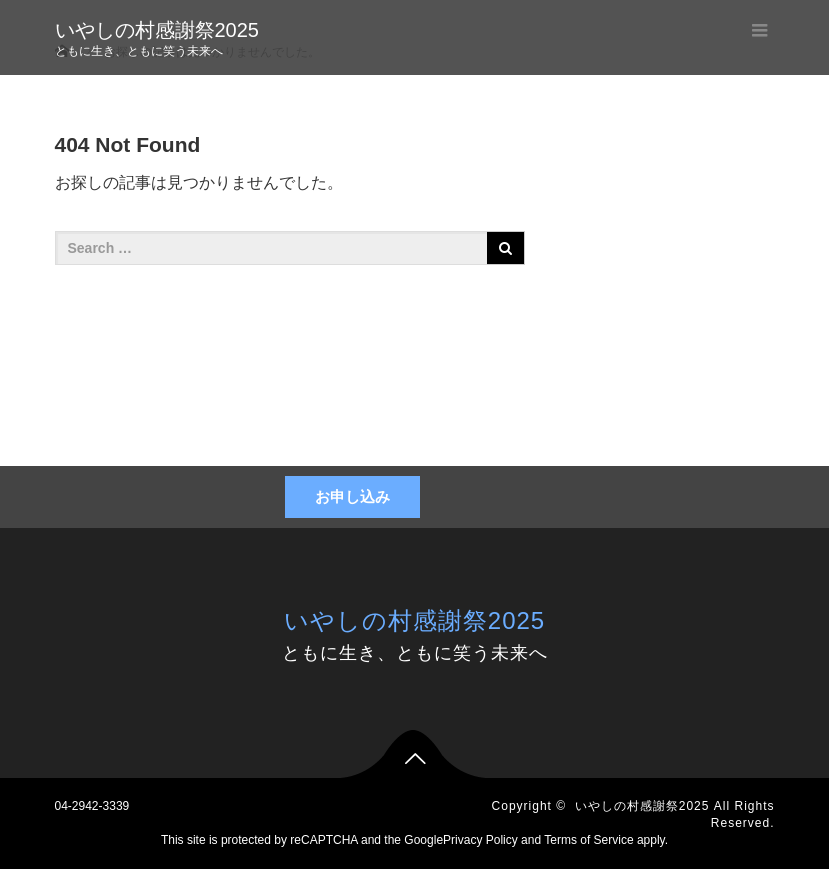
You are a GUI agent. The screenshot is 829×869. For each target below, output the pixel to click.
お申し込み (352, 496)
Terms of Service (588, 840)
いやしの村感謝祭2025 (157, 30)
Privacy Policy (480, 840)
